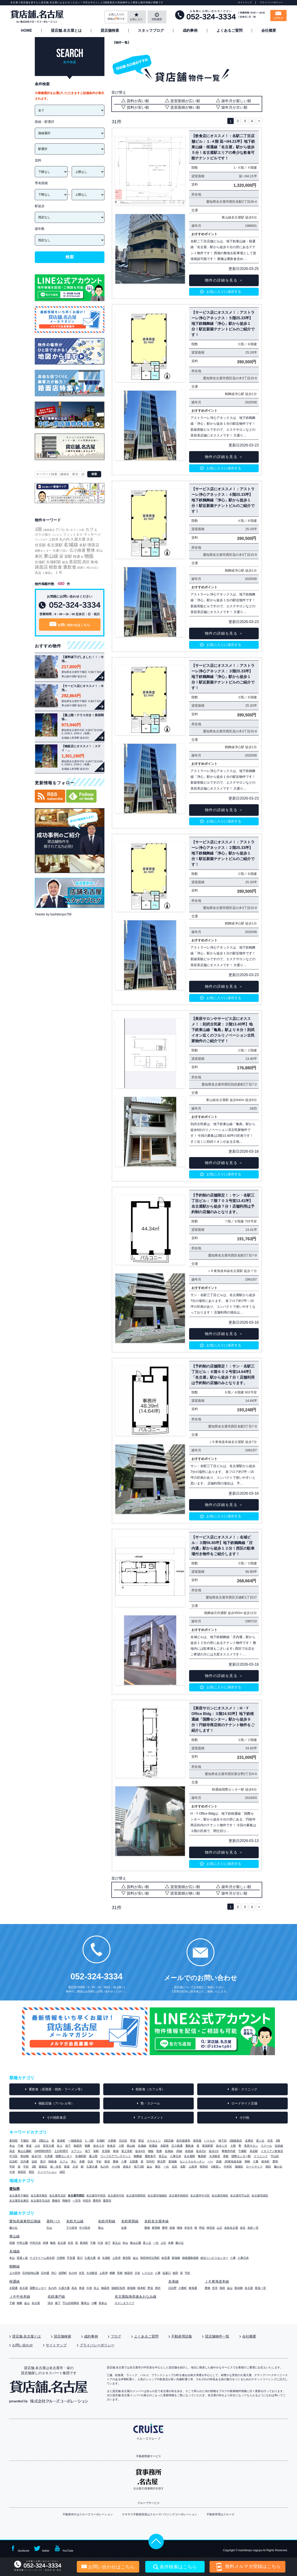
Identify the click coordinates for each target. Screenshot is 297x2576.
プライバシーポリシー (271, 2)
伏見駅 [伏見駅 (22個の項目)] (40, 545)
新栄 (107, 2161)
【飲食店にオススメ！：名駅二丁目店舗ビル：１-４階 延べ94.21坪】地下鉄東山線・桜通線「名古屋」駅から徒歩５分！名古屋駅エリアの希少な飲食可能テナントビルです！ (223, 147)
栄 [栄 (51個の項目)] (61, 556)
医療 (159, 2151)
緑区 (62, 2172)
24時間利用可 (42, 2151)
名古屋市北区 (57, 2195)
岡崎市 (66, 2200)
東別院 (13, 2140)
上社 (37, 2145)
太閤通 (133, 2161)
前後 (172, 2227)
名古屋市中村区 (96, 2195)
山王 (219, 2227)
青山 (100, 2227)
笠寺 (215, 2288)
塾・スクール (150, 2103)
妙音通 (165, 2258)
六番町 (182, 2288)
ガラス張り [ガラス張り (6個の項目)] (43, 534)
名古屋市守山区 (240, 2195)
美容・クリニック (244, 2089)
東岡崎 (156, 2227)
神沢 (158, 2288)
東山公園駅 (25, 2151)
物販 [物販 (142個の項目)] (89, 556)
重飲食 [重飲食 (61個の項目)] (69, 567)
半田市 (87, 2200)
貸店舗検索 (109, 30)
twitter (41, 2548)
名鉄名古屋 (231, 2227)
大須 (75, 2166)
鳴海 (179, 2227)
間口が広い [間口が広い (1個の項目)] (93, 567)
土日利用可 (61, 2151)
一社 (166, 2166)
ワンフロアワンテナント (115, 2156)
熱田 (222, 2288)
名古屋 (62, 2242)
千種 (20, 2145)
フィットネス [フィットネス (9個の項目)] (73, 534)
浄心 (73, 2161)
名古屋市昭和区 (136, 2195)
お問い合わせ (22, 2345)
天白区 (123, 2140)
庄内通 (24, 2161)
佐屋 (124, 2227)
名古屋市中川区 (200, 2195)
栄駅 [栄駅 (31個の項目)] (68, 556)
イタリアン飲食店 (272, 2151)
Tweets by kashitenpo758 (53, 914)
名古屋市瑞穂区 (157, 2195)
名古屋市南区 (220, 2195)
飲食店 (111, 2145)
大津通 (48, 2156)
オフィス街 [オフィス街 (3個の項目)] (77, 530)
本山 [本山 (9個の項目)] (99, 550)
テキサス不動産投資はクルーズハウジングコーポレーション (159, 2514)
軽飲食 (52, 2161)
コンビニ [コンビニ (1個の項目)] (57, 534)
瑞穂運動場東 (190, 2258)
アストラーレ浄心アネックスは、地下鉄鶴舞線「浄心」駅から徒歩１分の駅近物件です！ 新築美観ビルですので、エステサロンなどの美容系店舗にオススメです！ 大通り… (222, 426)
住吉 (90, 2161)
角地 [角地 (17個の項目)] (94, 562)
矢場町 (101, 2140)
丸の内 (104, 2166)
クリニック (261, 2156)
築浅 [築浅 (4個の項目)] (65, 562)
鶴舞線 (138, 2156)
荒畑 (120, 2273)
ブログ (116, 2336)
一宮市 (76, 2200)
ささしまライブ (124, 2303)
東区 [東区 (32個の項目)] (39, 556)
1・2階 (89, 2140)
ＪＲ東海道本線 (217, 2281)
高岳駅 (254, 2151)
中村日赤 (35, 2242)
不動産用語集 (181, 2336)
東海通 (193, 2288)
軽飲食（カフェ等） (150, 2089)
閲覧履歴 (157, 19)
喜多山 (103, 2303)
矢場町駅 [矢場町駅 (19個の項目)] (53, 562)
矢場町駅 (80, 2156)
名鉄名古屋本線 (156, 2221)
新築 (67, 2166)
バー (210, 2161)
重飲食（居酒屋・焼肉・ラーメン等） (56, 2089)
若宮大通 (48, 2145)
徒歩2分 (201, 2151)
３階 (121, 2145)
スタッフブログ (151, 30)
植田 (175, 2273)
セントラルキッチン (192, 2161)
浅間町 (62, 2273)
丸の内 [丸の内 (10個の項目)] (64, 539)
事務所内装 (229, 2151)
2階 (34, 2140)
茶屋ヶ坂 (22, 2258)
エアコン (76, 2151)
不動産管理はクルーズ (220, 2514)
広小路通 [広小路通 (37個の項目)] (77, 550)
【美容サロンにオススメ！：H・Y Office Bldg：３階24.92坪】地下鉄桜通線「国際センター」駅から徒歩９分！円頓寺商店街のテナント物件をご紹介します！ (223, 1719)
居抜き (127, 2166)
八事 (124, 2161)
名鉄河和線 (106, 2221)
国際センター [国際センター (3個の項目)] (43, 550)
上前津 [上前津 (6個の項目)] (53, 539)
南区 (268, 2166)
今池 (12, 2172)
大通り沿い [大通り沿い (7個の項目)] (60, 550)
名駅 (183, 2166)
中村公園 (22, 2242)
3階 (278, 2140)
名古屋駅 (189, 2156)
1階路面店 (235, 2140)
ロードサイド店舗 (244, 2103)
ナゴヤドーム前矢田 (42, 2258)
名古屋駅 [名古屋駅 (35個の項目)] (55, 545)
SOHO (150, 2161)
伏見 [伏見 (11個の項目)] (89, 539)
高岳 (12, 2151)
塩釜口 (166, 2273)
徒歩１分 (221, 2145)
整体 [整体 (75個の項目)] (90, 550)
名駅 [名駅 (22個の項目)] (83, 545)
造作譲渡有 (183, 2140)
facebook (19, 2548)
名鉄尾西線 (130, 2221)
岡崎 (247, 2161)
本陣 (45, 2242)
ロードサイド (254, 2166)
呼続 (202, 2227)
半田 (12, 2166)
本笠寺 (188, 2227)
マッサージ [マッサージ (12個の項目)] (92, 534)
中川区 (13, 2156)
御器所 (78, 2145)
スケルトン (154, 2140)
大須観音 (214, 2156)
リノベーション (47, 2172)
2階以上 (44, 2140)
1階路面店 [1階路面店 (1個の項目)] (49, 529)
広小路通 (177, 2145)
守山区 (275, 2156)
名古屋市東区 (39, 2195)
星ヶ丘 (260, 2140)
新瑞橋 (172, 2161)
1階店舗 (169, 2140)
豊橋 (115, 2161)
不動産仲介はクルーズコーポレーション (88, 2514)
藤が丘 (278, 2166)
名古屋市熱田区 (178, 2195)
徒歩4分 (140, 2151)
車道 (29, 2145)
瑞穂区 (239, 2166)
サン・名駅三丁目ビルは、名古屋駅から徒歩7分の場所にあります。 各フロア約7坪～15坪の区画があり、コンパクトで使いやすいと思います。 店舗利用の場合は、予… (222, 1474)
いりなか (209, 2140)
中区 (26, 2166)
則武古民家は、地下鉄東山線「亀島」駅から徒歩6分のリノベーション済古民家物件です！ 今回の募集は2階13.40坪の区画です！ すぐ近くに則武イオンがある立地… (222, 1132)
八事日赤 (175, 2156)
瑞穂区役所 (118, 2288)
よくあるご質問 (229, 30)
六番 (255, 2161)
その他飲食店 (56, 2117)
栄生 (242, 2227)
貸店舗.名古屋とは (66, 30)
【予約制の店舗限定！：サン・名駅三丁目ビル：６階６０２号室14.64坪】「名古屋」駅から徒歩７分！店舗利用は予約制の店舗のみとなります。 (223, 1374)
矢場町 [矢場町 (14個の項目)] (40, 562)
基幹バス (53, 2221)
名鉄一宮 (252, 2227)
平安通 (71, 2258)
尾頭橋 (24, 2156)
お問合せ (278, 18)
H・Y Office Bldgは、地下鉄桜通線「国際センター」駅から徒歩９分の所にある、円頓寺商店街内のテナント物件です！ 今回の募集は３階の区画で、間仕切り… (223, 1822)
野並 (133, 2140)
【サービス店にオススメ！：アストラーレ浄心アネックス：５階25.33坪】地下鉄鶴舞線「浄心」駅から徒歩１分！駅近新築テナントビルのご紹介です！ (223, 323)
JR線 (179, 2151)
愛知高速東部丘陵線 (25, 2221)
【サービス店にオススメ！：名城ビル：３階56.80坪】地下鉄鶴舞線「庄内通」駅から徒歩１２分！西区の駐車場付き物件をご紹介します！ (223, 1545)
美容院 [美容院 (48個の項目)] (75, 562)
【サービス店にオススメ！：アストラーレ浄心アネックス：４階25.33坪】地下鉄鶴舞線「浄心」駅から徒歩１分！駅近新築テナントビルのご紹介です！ (223, 500)
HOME (26, 30)
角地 (116, 2151)
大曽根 (112, 2140)
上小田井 (14, 2273)
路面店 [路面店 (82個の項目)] (41, 567)
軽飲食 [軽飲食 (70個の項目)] (55, 567)
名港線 (169, 2151)
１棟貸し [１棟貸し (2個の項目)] (47, 572)
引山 (49, 2227)
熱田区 (22, 2172)
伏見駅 (106, 2151)
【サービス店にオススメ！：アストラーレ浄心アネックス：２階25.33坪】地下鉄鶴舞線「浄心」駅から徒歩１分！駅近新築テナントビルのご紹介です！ (223, 853)
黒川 (43, 2161)
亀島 (53, 2242)
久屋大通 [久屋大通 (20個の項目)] (78, 539)
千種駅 (242, 2151)
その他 (244, 2117)
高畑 (219, 2161)
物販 (151, 2151)
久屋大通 (91, 2166)
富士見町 (126, 2151)
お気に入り (136, 19)
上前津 (193, 2166)
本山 (12, 2145)
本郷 (82, 2161)
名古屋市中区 (116, 2195)
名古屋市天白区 (40, 2200)
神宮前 (211, 2227)
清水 (50, 2303)
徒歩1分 (214, 2151)
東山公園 (135, 2242)
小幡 (94, 2303)
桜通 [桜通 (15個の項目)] (76, 556)
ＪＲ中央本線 (19, 2296)
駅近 (141, 2140)
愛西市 (107, 2200)
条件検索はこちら (175, 2567)
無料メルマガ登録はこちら (247, 2566)
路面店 (43, 2166)
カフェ (64, 2161)
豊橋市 (56, 2200)
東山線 (131, 2145)
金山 (149, 2166)
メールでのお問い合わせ (200, 1977)
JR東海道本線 (233, 2161)
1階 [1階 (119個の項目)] (38, 529)
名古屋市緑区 (260, 2195)
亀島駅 (202, 2156)
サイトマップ (245, 2)
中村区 (228, 2166)
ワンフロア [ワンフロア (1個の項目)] (41, 539)
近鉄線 (279, 2145)
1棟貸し (216, 2166)
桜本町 (265, 2161)
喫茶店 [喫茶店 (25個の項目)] (93, 545)
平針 (99, 2161)
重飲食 (189, 2145)
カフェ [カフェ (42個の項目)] (91, 529)
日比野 (172, 2288)
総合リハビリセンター (214, 2258)
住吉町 (13, 2161)
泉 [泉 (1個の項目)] (82, 556)
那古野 (161, 2161)
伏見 (270, 2140)
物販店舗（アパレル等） (56, 2103)
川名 (137, 2273)
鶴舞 (87, 2145)
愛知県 (14, 2189)
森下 (58, 2303)
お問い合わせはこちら (69, 624)
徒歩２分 (98, 2145)
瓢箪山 (85, 2303)
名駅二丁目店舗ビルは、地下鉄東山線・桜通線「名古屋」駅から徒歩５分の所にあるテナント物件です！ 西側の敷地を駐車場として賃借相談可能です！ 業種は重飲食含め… (223, 250)
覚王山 (163, 2156)
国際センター (63, 2156)
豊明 (275, 2161)
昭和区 (204, 2166)
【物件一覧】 (122, 42)
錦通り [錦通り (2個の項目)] (81, 567)
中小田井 (84, 2227)
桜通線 (153, 2145)
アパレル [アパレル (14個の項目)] (62, 530)
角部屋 (197, 2140)
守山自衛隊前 (70, 2303)
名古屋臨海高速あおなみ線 (135, 2296)
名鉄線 (189, 2151)
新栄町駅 (207, 2145)
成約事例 (190, 30)
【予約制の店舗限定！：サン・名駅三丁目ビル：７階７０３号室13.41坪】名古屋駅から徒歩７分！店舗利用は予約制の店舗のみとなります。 (223, 1203)
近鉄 (34, 2161)
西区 (31, 2172)
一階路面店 (75, 2140)
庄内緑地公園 (30, 2273)
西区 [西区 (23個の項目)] (86, 562)
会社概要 (268, 30)
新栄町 (61, 2140)
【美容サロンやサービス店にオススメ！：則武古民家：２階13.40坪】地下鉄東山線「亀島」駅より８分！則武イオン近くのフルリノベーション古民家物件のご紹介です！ (223, 1030)
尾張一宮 (260, 2288)
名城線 (142, 2145)
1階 (34, 2166)
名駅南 (164, 2145)
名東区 (249, 2140)
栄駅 (96, 2151)
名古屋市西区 (76, 2195)
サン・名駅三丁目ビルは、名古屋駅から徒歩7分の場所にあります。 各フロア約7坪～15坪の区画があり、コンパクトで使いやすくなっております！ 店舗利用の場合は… (222, 1303)
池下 (68, 2145)
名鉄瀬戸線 (56, 2296)
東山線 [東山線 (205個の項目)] (51, 556)
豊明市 (97, 2200)
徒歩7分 (37, 2156)
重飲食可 (150, 2156)
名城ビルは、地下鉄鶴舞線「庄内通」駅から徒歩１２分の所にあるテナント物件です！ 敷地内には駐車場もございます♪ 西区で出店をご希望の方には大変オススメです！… (223, 1645)
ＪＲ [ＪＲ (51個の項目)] (58, 572)
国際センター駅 (241, 2156)
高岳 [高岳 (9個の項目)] (38, 573)
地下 (87, 2151)
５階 (233, 2145)
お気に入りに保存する (224, 292)
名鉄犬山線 (75, 2221)
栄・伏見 (55, 2166)
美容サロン (251, 2145)
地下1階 (139, 2166)
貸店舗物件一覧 (217, 2336)
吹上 (59, 2145)
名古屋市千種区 (19, 2195)
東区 (158, 2166)
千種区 (24, 2140)
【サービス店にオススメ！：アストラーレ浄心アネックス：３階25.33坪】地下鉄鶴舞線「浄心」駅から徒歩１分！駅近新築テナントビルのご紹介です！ (223, 677)
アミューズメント (150, 2117)
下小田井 (71, 2227)
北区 (174, 2166)
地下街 (222, 2140)
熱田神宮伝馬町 (150, 2258)
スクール (266, 2145)
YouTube (63, 2548)
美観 (226, 2156)
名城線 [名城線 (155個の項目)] (71, 544)
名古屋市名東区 (19, 2200)
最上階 (93, 2156)
